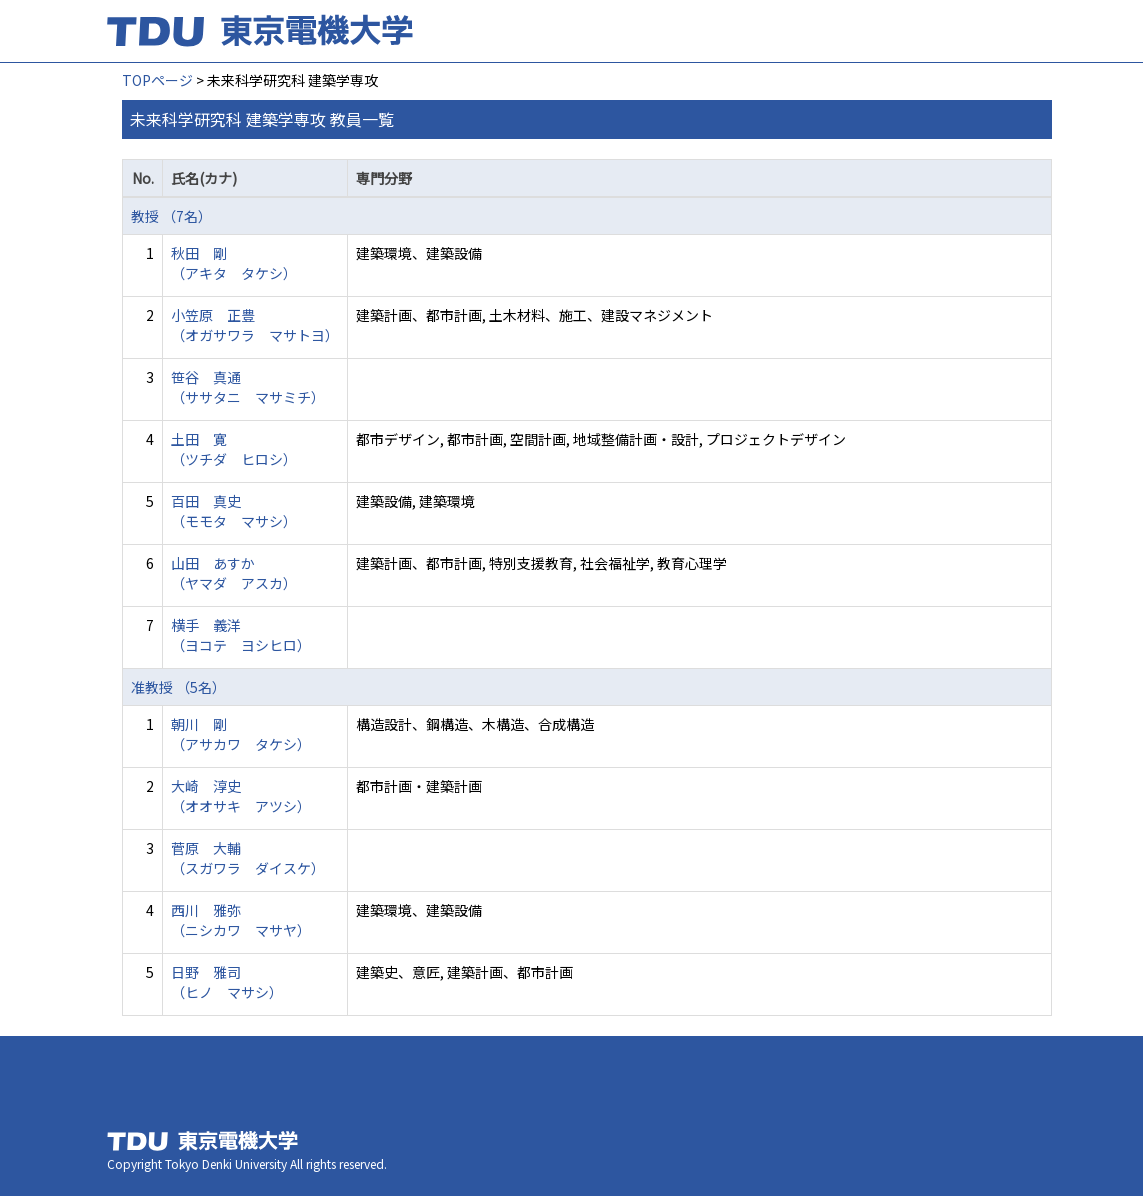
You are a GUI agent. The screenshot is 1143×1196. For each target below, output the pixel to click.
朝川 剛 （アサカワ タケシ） (241, 734)
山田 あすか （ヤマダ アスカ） (234, 573)
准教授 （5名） (178, 687)
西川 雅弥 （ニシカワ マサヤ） (241, 920)
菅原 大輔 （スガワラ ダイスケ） (248, 858)
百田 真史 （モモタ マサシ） (234, 511)
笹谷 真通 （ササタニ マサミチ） (248, 387)
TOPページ (157, 80)
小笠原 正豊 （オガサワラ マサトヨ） (255, 325)
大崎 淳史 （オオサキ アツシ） (241, 796)
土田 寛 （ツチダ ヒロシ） (234, 449)
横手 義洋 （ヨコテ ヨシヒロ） (241, 635)
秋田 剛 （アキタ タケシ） (234, 263)
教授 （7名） (171, 216)
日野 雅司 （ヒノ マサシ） (227, 982)
